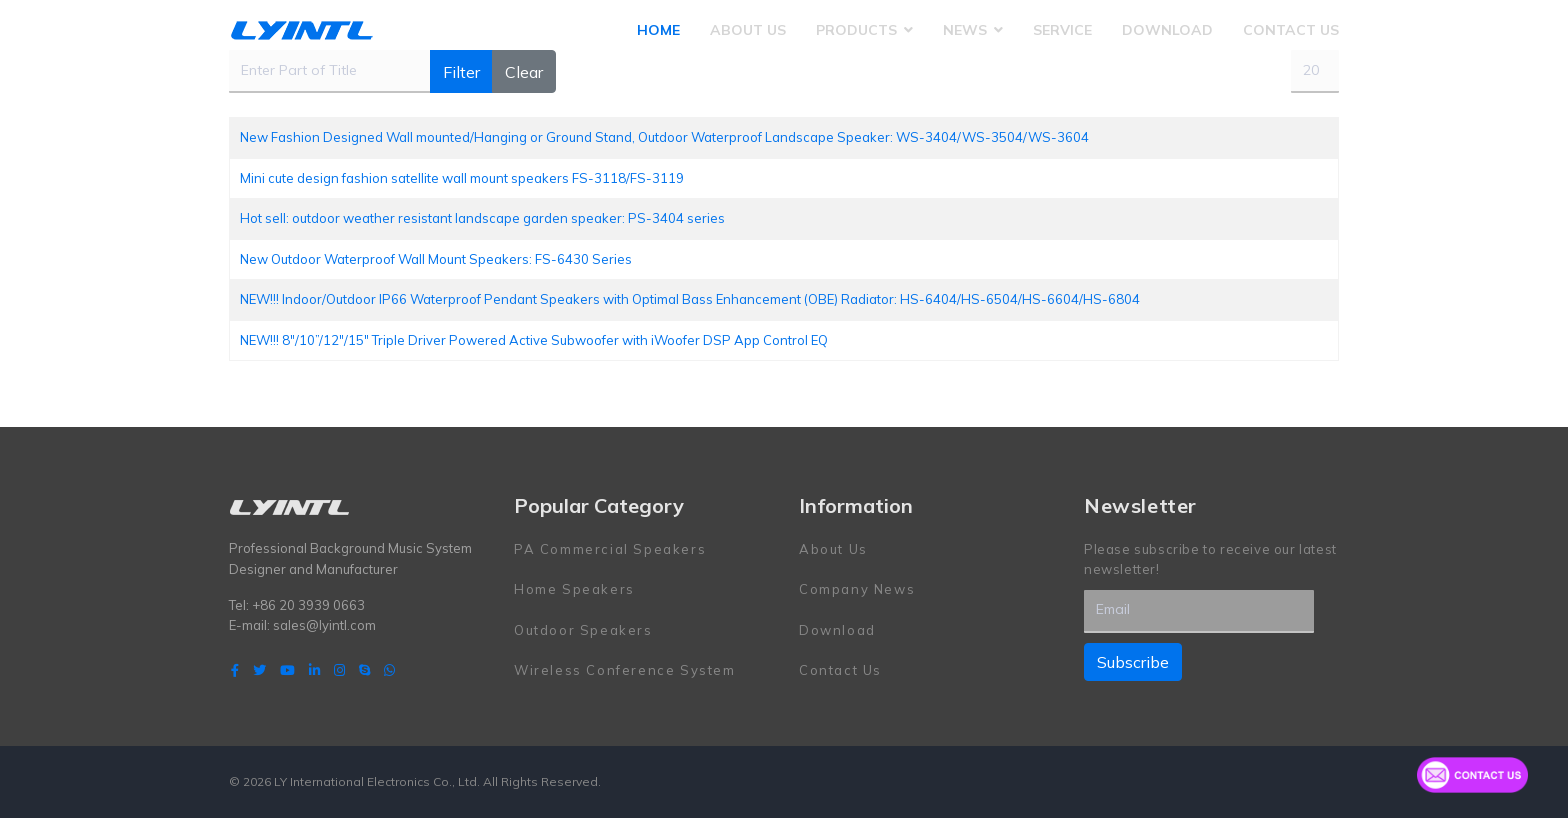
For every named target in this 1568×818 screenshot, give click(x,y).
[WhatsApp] (389, 670)
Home (658, 30)
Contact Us (1291, 30)
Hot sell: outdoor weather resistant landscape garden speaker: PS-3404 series (482, 218)
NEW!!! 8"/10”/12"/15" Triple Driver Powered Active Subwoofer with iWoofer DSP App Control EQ (534, 340)
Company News (857, 589)
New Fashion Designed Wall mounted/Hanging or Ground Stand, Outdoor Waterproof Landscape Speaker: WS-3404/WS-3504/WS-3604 (664, 137)
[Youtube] (287, 670)
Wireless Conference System (625, 670)
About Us (748, 30)
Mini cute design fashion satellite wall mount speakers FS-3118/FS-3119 (462, 178)
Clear (524, 72)
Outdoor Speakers (583, 630)
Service (1062, 30)
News (965, 30)
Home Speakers (574, 589)
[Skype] (364, 670)
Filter (461, 72)
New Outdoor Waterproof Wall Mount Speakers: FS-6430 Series (436, 259)
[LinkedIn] (314, 670)
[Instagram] (339, 670)
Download (1167, 30)
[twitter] (259, 670)
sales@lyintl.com (324, 625)
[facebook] (235, 670)
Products (856, 30)
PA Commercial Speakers (610, 549)
